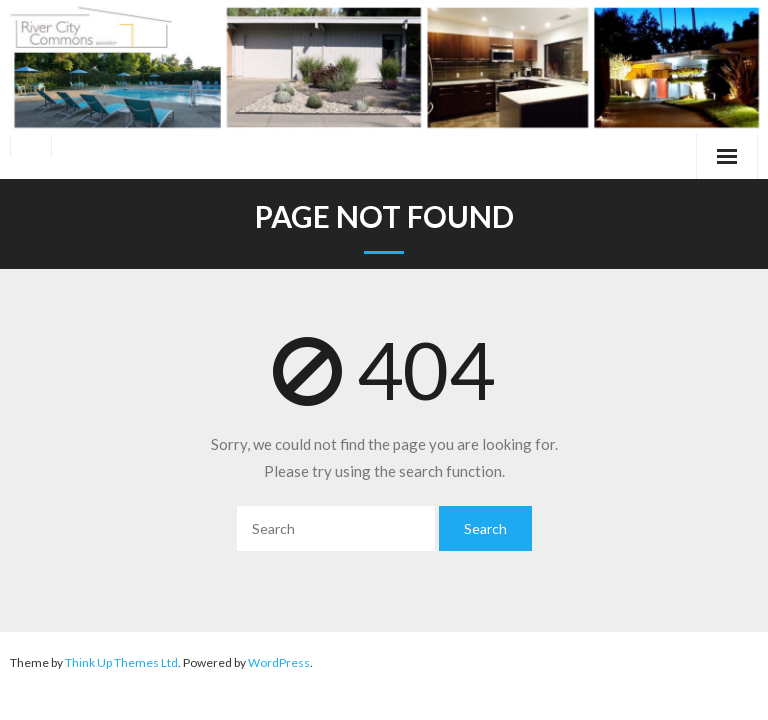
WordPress (279, 662)
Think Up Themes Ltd (121, 662)
